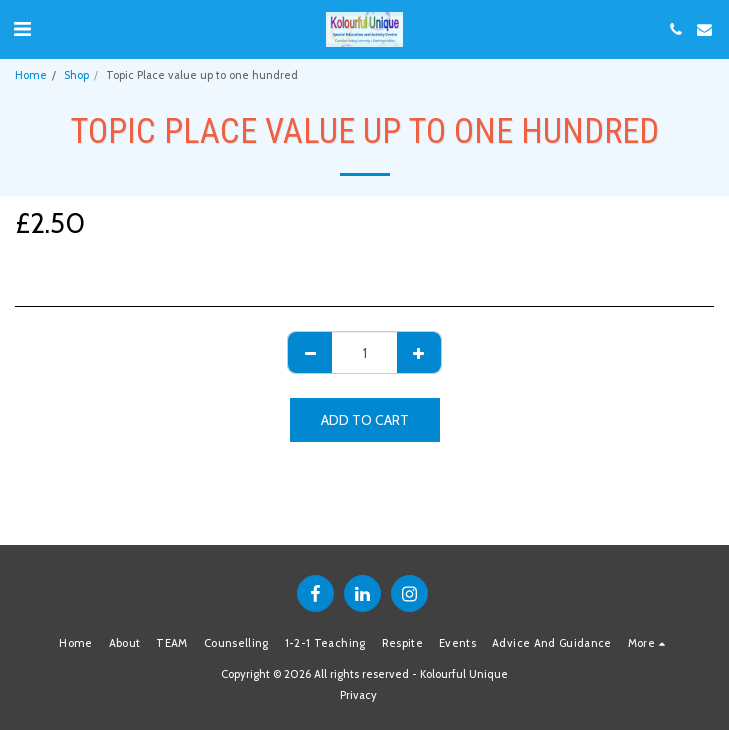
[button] (22, 29)
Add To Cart (365, 420)
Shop (76, 75)
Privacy (358, 695)
